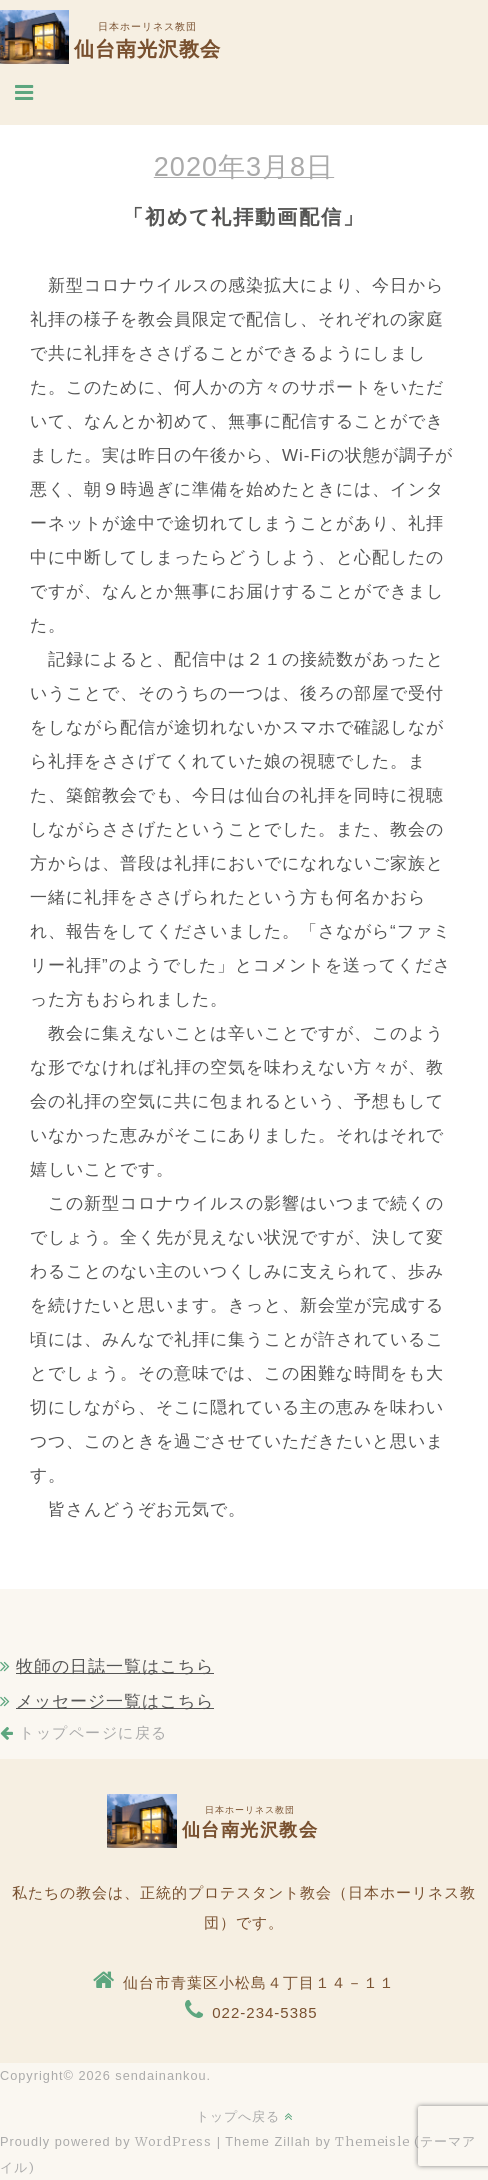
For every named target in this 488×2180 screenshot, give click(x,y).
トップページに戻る (84, 1733)
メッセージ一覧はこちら (115, 1701)
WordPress (173, 2141)
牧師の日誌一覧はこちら (115, 1666)
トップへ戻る (244, 2116)
